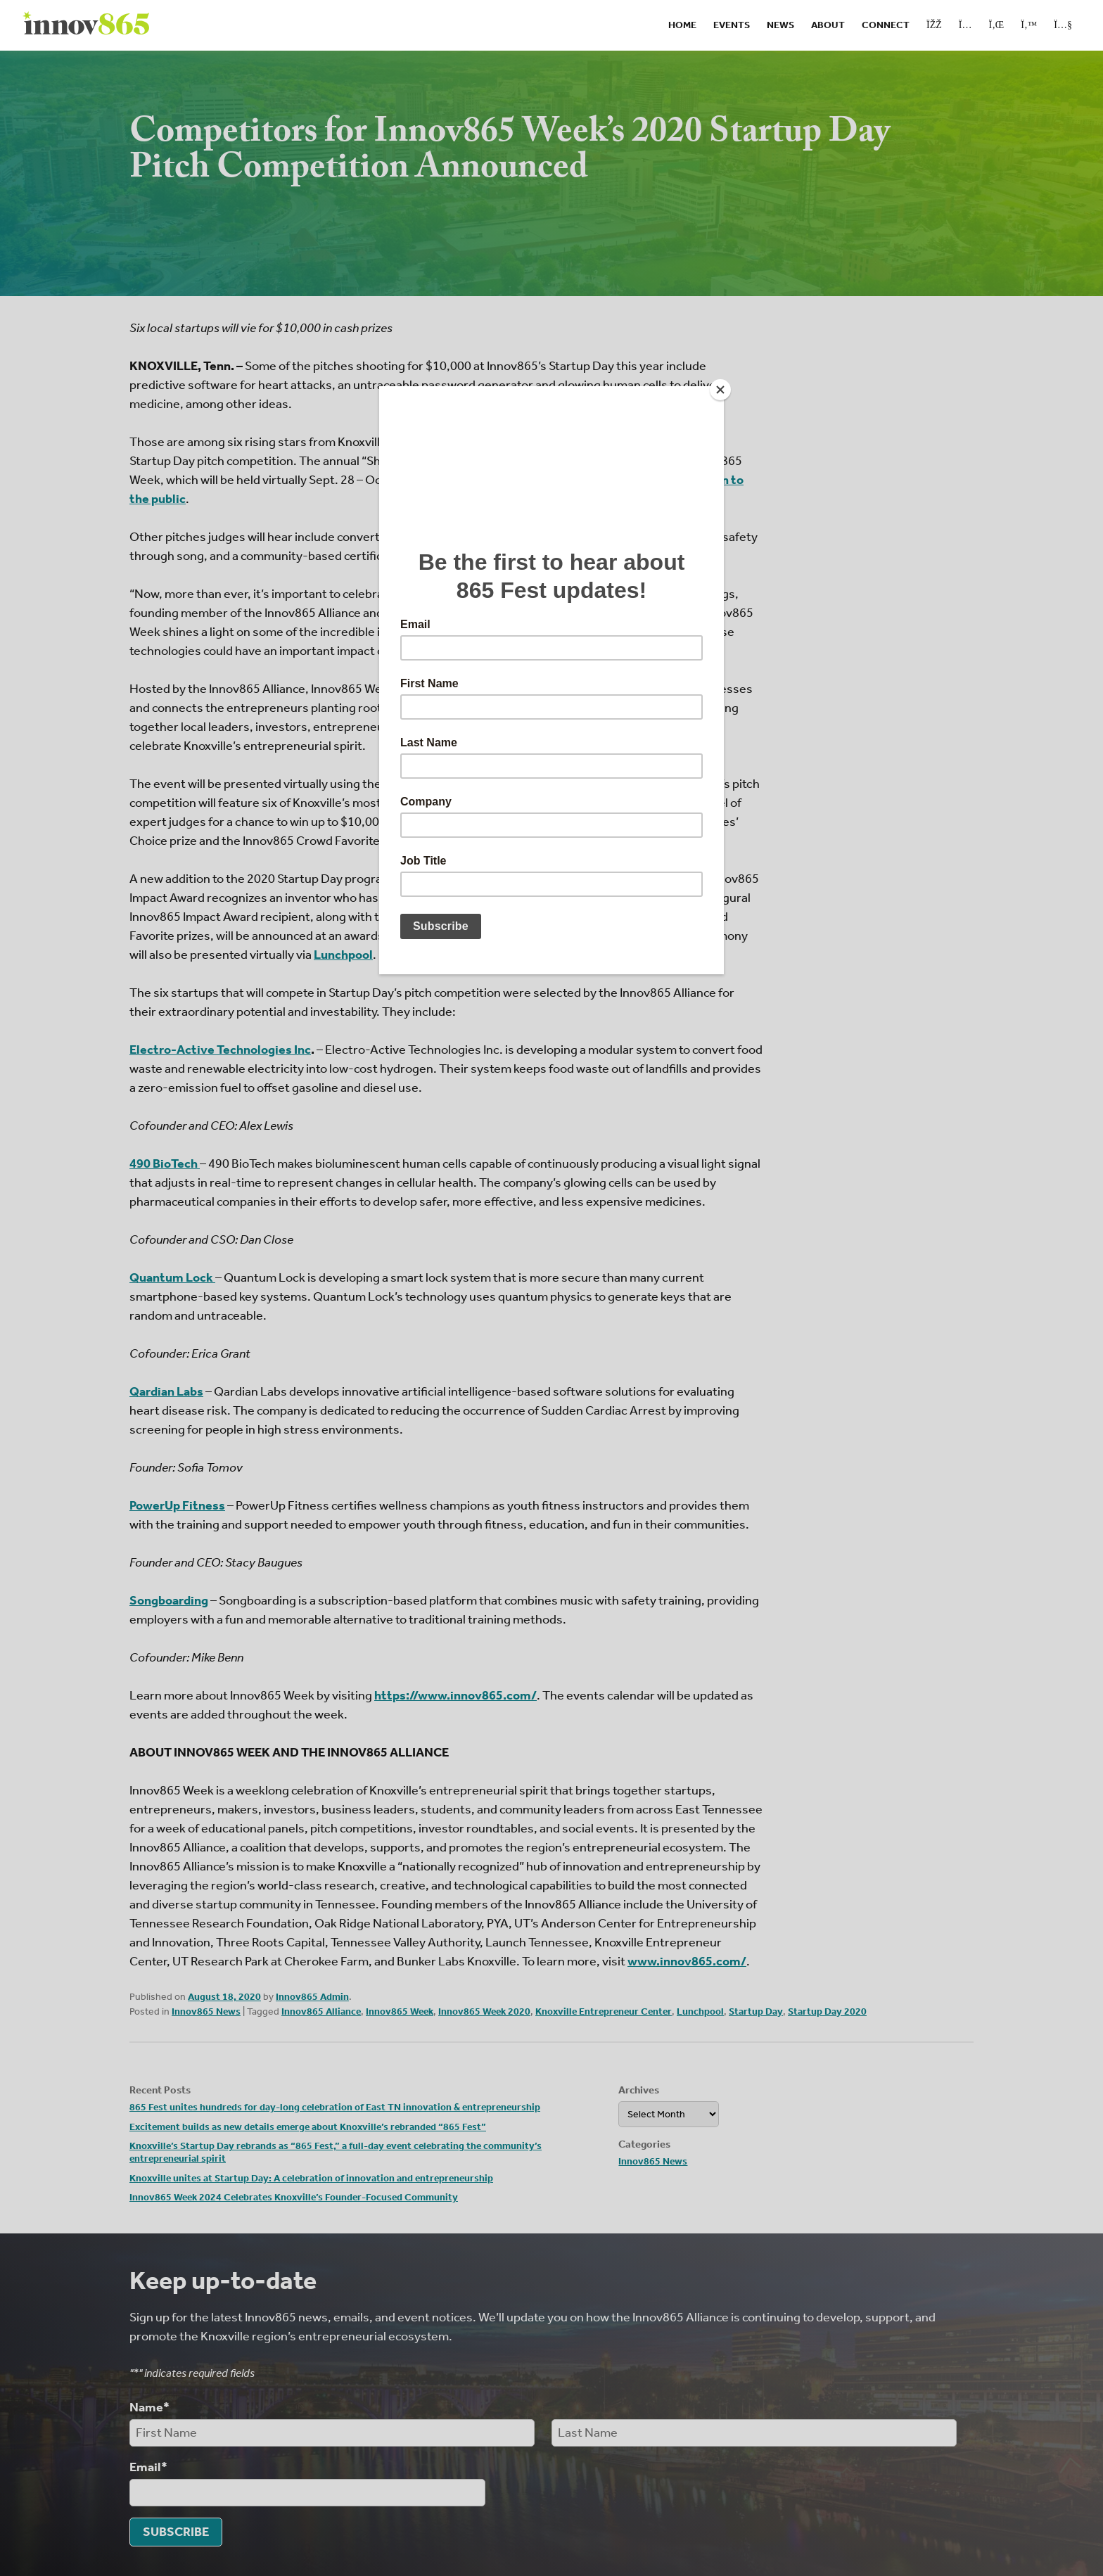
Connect (886, 25)
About (828, 25)
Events (731, 25)
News (780, 25)
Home (682, 25)
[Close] (720, 389)
